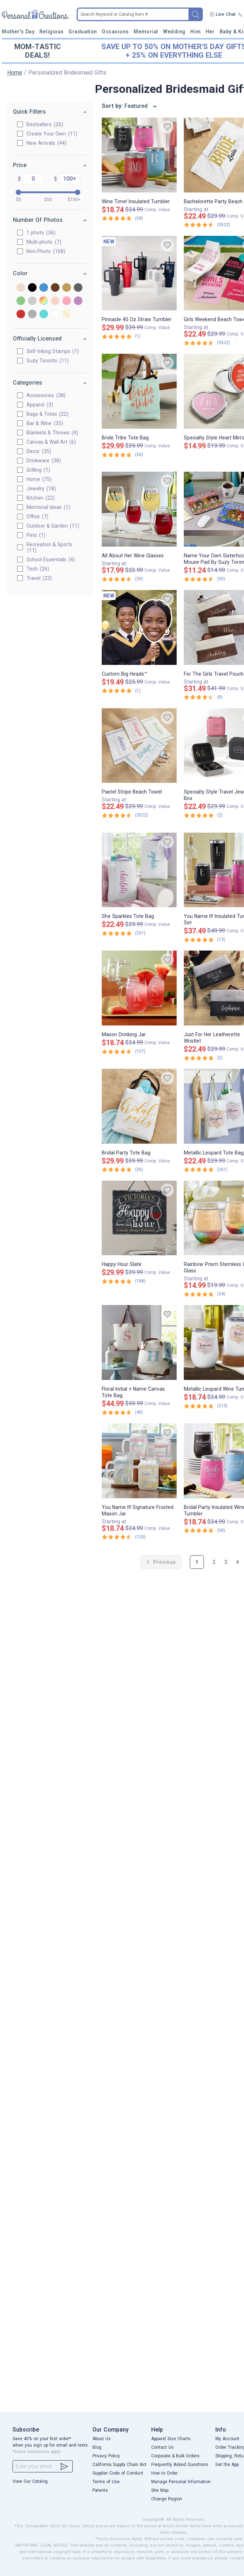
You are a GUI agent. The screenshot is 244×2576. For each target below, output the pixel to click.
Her (210, 31)
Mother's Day (18, 31)
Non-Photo (45, 251)
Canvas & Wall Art (50, 442)
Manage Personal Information (181, 2481)
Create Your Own (51, 134)
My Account (227, 2438)
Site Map (159, 2490)
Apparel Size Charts (171, 2438)
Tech (37, 569)
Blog (96, 2447)
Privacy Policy (106, 2455)
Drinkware (43, 460)
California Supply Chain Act (119, 2464)
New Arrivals (46, 143)
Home (14, 72)
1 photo (40, 232)
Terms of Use (106, 2481)
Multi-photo (43, 242)
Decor (38, 451)
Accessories (45, 395)
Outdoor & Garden (52, 526)
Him (195, 31)
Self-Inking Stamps (52, 351)
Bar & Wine (44, 423)
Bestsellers (44, 124)
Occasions (115, 31)
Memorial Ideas (48, 507)
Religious (51, 31)
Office (37, 516)
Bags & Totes (47, 414)
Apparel (39, 405)
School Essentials (50, 559)
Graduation (82, 31)
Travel (38, 578)
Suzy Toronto (47, 360)
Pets (35, 535)
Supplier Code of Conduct (117, 2473)
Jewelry (40, 488)
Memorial (146, 31)
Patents (100, 2490)
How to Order (164, 2473)
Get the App (227, 2464)
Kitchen (40, 498)
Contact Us (162, 2447)
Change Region (166, 2498)
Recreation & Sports (49, 547)
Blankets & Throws (51, 432)
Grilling (37, 470)
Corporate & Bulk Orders (175, 2455)
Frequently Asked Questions (179, 2464)
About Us (101, 2438)
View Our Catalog (30, 2481)
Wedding (174, 31)
